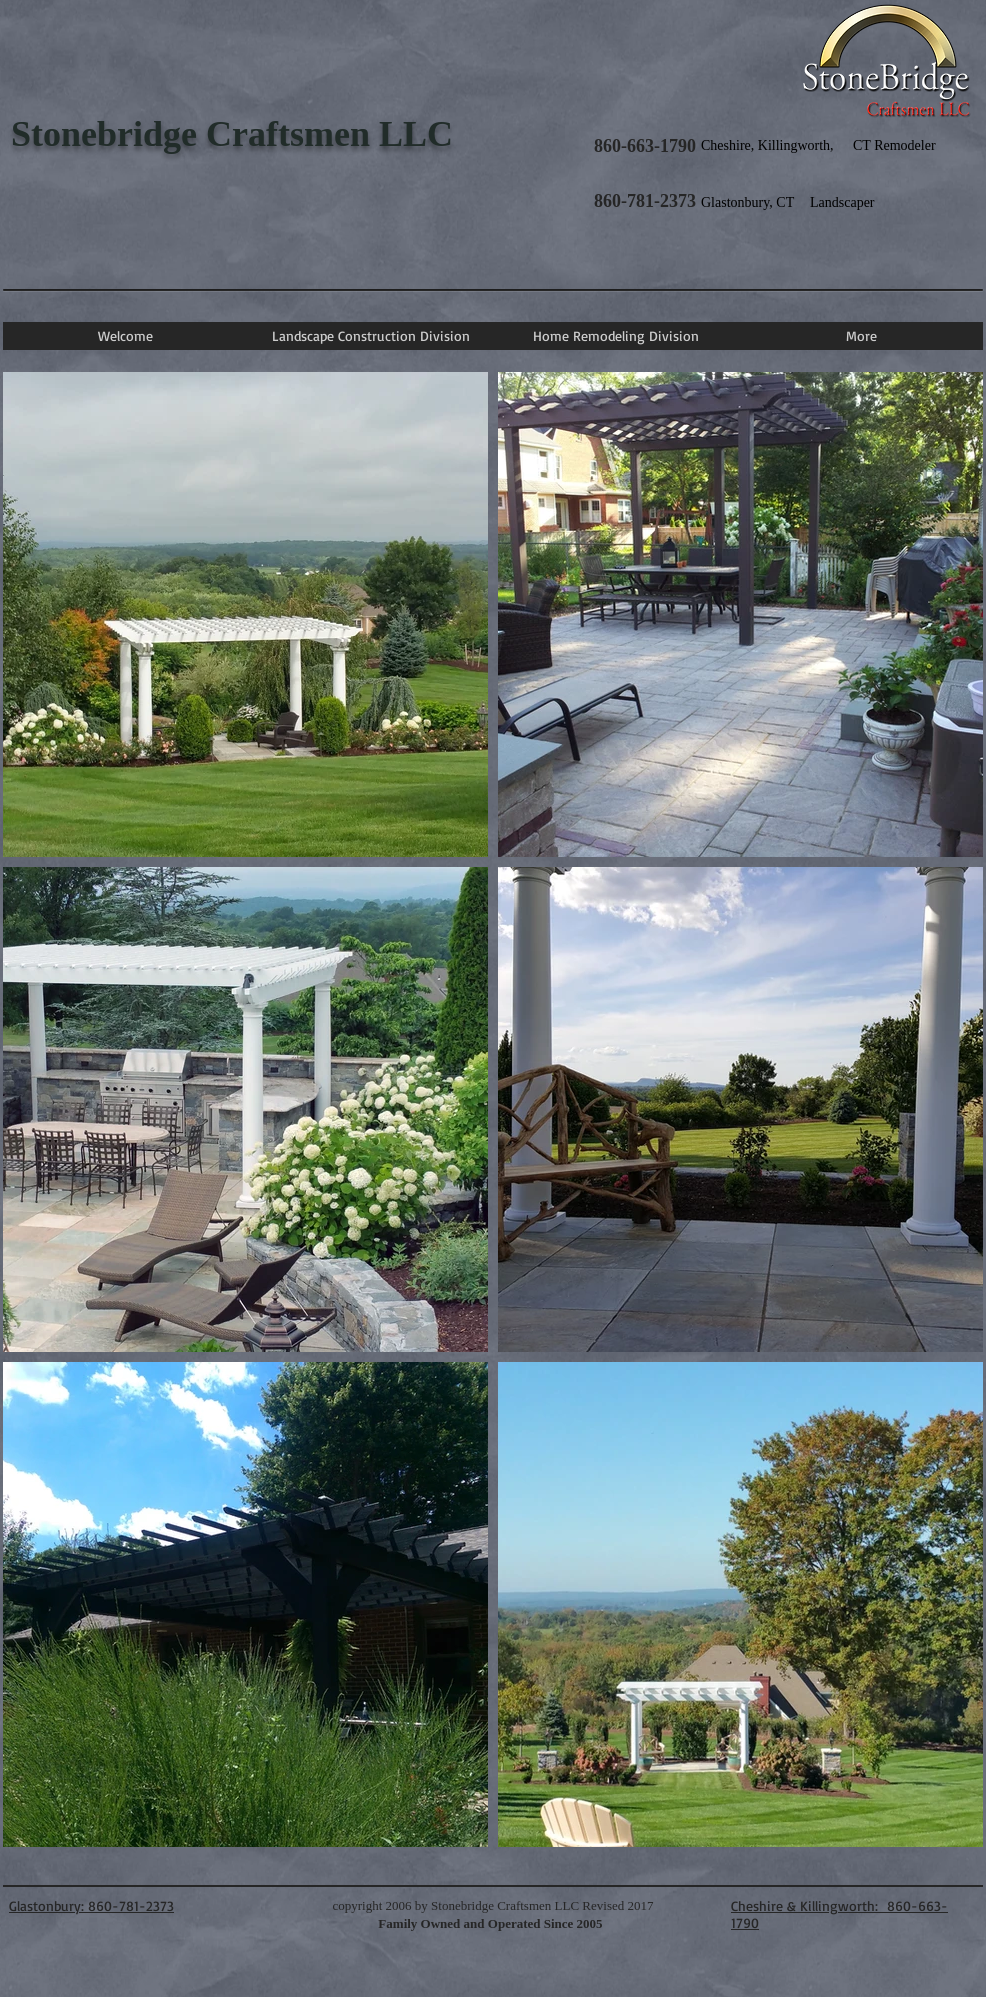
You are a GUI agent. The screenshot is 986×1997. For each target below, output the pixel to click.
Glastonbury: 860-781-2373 (91, 1905)
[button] (370, 336)
